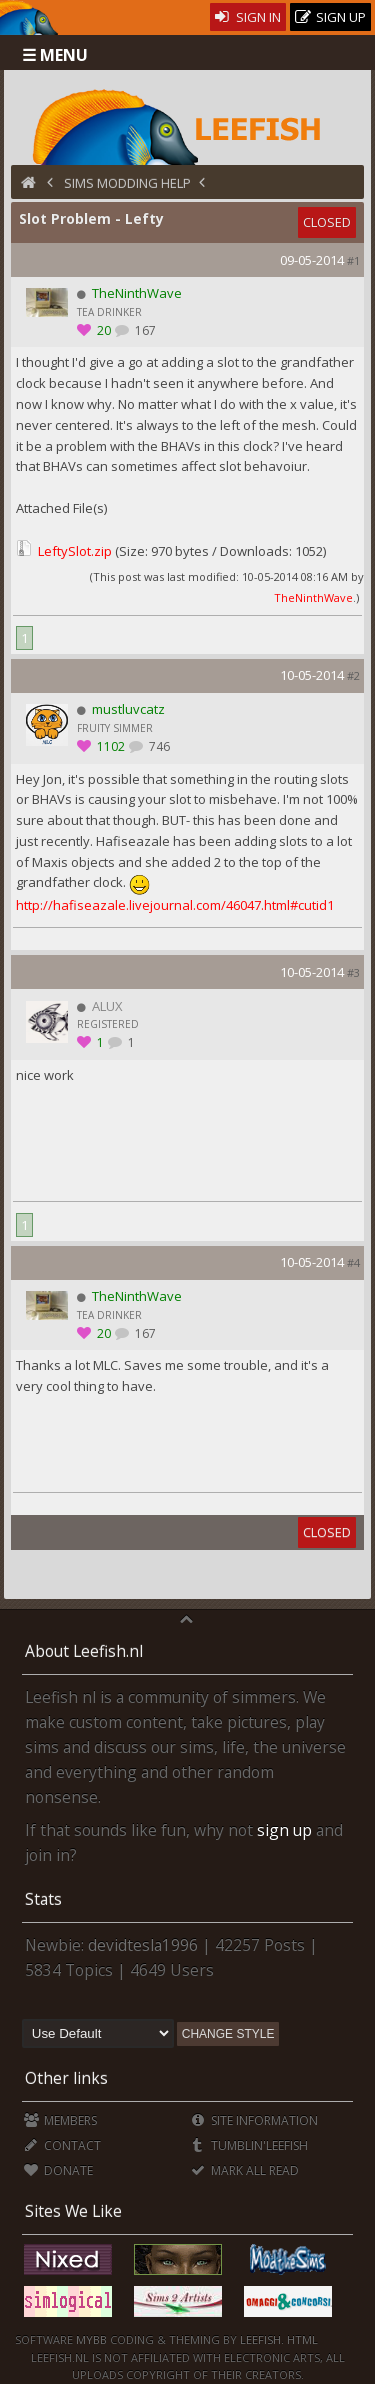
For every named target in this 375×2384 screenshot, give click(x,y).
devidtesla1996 (143, 1945)
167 (144, 330)
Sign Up (331, 17)
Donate (58, 2170)
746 (158, 746)
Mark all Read (245, 2170)
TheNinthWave (313, 597)
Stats (43, 1899)
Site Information (254, 2120)
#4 (353, 1262)
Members (60, 2120)
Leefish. (262, 2339)
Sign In (248, 17)
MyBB (91, 2339)
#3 (353, 972)
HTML (301, 2339)
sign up (284, 1830)
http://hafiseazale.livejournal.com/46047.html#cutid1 (175, 905)
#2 (353, 675)
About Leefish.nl (84, 1651)
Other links (66, 2078)
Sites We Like (73, 2211)
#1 (353, 260)
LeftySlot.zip (75, 551)
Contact (62, 2145)
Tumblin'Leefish (249, 2145)
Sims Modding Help (127, 183)
